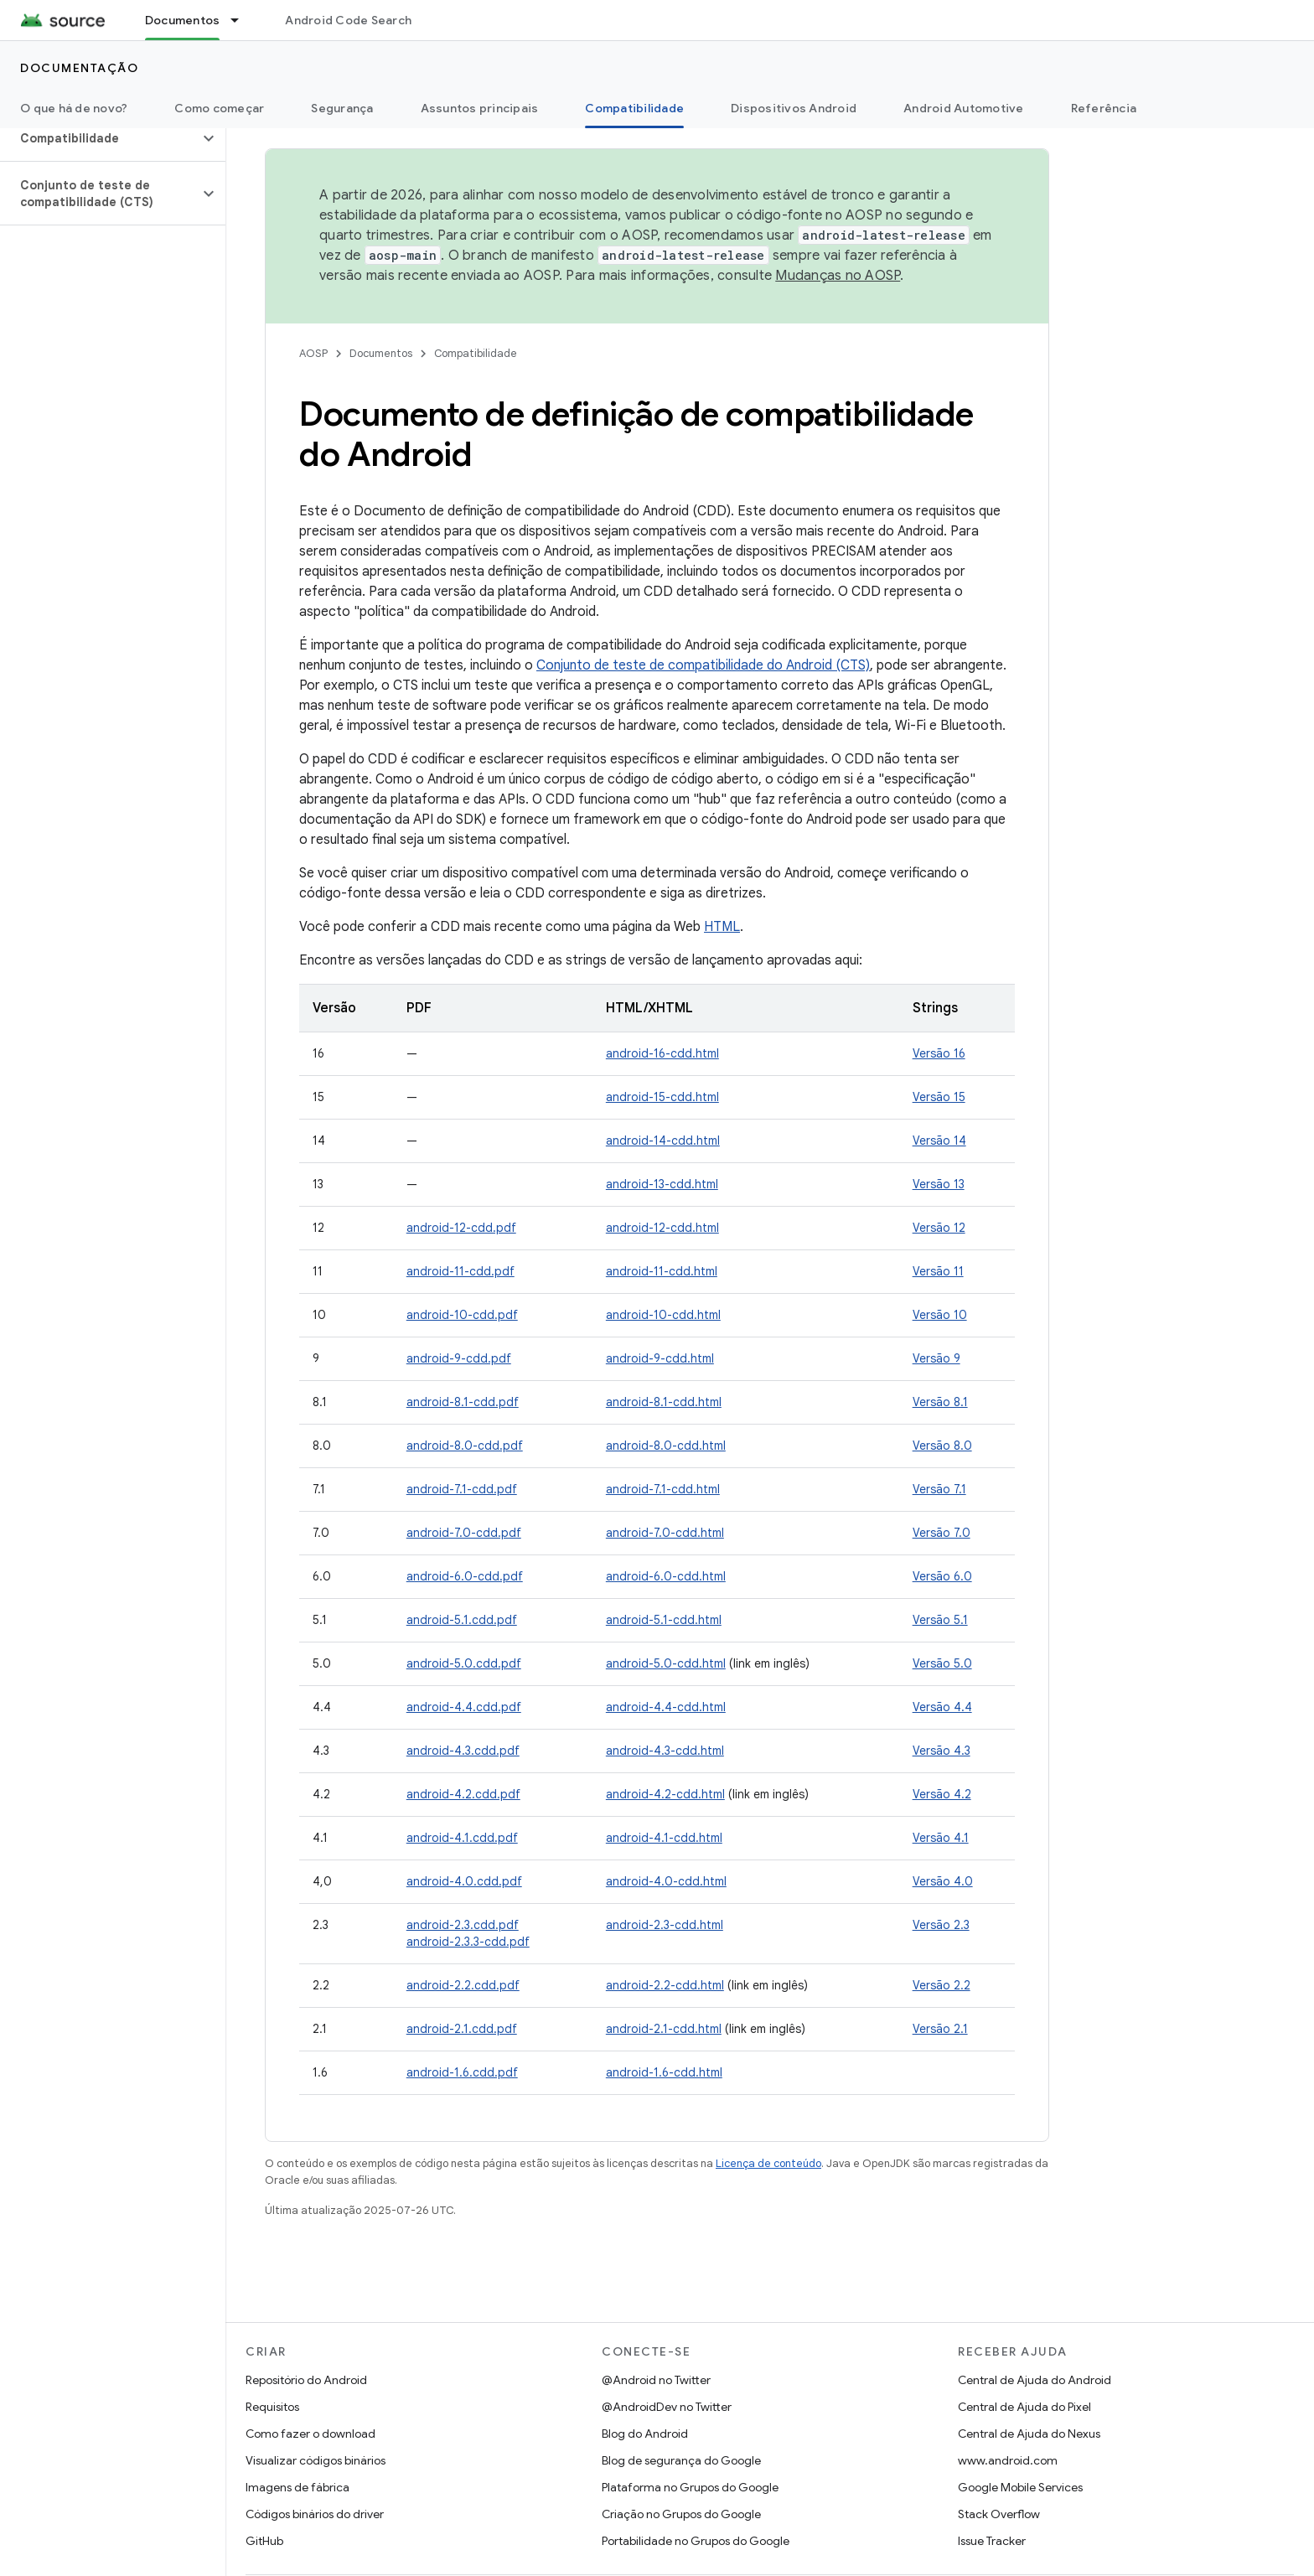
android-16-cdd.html (662, 1053)
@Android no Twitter (656, 2379)
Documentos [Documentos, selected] (182, 20)
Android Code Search (348, 20)
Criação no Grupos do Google (681, 2514)
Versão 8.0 (942, 1445)
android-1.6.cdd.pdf (462, 2072)
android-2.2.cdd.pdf (463, 1985)
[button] (99, 138)
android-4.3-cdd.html (665, 1750)
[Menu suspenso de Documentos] (242, 20)
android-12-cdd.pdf (461, 1227)
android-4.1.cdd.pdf (462, 1837)
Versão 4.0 (943, 1881)
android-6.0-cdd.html (666, 1576)
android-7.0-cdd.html (665, 1532)
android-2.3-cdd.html (664, 1924)
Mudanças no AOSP (837, 275)
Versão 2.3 (941, 1924)
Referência (1104, 108)
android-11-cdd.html (661, 1271)
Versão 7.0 (941, 1532)
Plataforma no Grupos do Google (690, 2487)
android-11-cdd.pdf (460, 1271)
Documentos (380, 353)
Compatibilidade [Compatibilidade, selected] (634, 108)
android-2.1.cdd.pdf (461, 2028)
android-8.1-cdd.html (664, 1402)
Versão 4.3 (941, 1750)
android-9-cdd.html (660, 1358)
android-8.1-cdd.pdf (462, 1402)
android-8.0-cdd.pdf (464, 1445)
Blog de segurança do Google (681, 2460)
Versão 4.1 (941, 1837)
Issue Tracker (992, 2540)
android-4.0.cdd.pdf (464, 1881)
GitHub (264, 2540)
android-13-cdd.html (662, 1184)
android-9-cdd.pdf (458, 1358)
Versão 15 (939, 1096)
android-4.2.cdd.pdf (463, 1794)
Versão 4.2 (942, 1794)
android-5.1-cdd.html (664, 1619)
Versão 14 (939, 1140)
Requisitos (272, 2406)
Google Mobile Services (1020, 2487)
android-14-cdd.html (663, 1140)
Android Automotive (963, 108)
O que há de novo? (73, 108)
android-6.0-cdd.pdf (464, 1576)
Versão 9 (936, 1358)
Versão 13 (939, 1184)
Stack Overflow (999, 2514)
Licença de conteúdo (768, 2163)
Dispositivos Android (793, 108)
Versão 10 (940, 1314)
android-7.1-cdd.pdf (461, 1489)
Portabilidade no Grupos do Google (695, 2540)
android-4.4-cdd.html (666, 1707)
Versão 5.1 (940, 1619)
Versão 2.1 (940, 2028)
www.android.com (1008, 2460)
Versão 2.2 (941, 1985)
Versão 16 (939, 1053)
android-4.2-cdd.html (665, 1794)
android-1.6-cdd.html (664, 2072)
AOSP (313, 353)
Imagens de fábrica (297, 2487)
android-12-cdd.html (662, 1227)
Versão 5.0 (942, 1663)
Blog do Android (645, 2433)
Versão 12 (939, 1227)
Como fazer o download (310, 2433)
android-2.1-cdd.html (664, 2028)
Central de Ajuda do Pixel (1024, 2406)
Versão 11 (938, 1271)
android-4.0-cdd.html (666, 1881)
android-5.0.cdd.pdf (463, 1663)
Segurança (342, 108)
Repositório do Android (306, 2379)
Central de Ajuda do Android (1034, 2379)
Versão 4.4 (942, 1707)
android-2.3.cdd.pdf (462, 1924)
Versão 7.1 (939, 1489)
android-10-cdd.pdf (462, 1314)
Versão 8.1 (940, 1402)
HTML (722, 926)
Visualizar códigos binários (315, 2460)
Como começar (219, 108)
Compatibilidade (475, 353)
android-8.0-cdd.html (666, 1445)
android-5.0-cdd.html (666, 1663)
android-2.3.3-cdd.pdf (468, 1941)
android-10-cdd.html (663, 1314)
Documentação (79, 67)
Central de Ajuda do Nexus (1029, 2433)
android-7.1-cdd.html (663, 1489)
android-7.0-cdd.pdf (463, 1532)
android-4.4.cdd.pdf (463, 1707)
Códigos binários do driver (315, 2514)
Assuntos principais (480, 108)
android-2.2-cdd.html (665, 1985)
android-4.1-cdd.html (664, 1837)
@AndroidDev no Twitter (667, 2406)
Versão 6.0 (942, 1576)
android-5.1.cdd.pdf (461, 1619)
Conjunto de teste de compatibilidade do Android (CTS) (703, 665)
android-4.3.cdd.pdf (463, 1750)
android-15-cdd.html (662, 1096)
